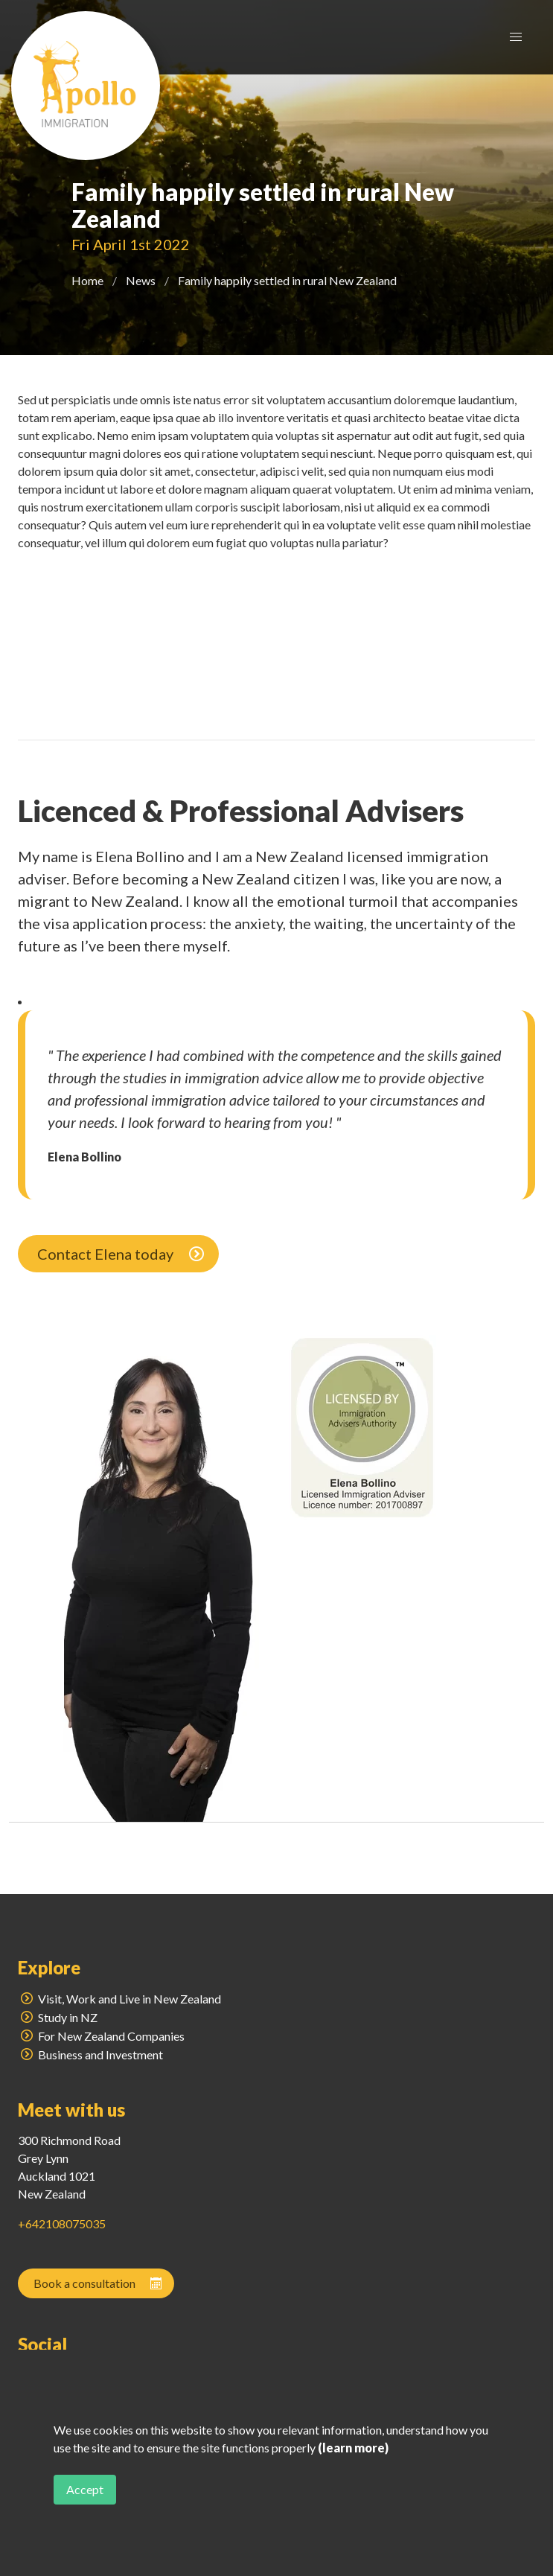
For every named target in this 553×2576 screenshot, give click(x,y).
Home (87, 280)
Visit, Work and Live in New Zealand (119, 1999)
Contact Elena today (122, 1254)
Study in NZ (58, 2017)
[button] (515, 37)
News (141, 280)
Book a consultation (99, 2283)
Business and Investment (90, 2054)
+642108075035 (62, 2223)
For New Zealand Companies (101, 2036)
